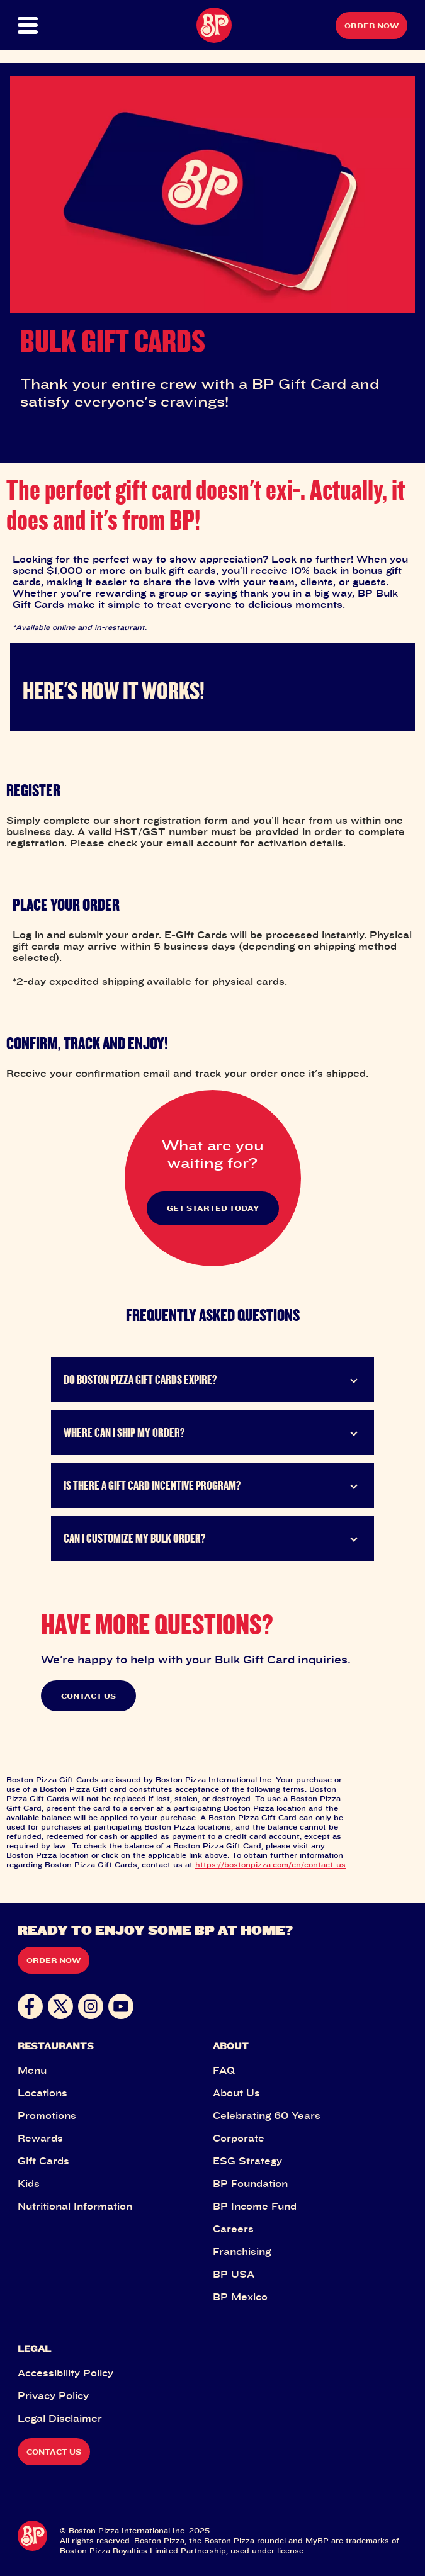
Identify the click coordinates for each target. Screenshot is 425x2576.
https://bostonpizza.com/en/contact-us (270, 1864)
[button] (37, 25)
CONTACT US (88, 1695)
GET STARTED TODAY (213, 1208)
